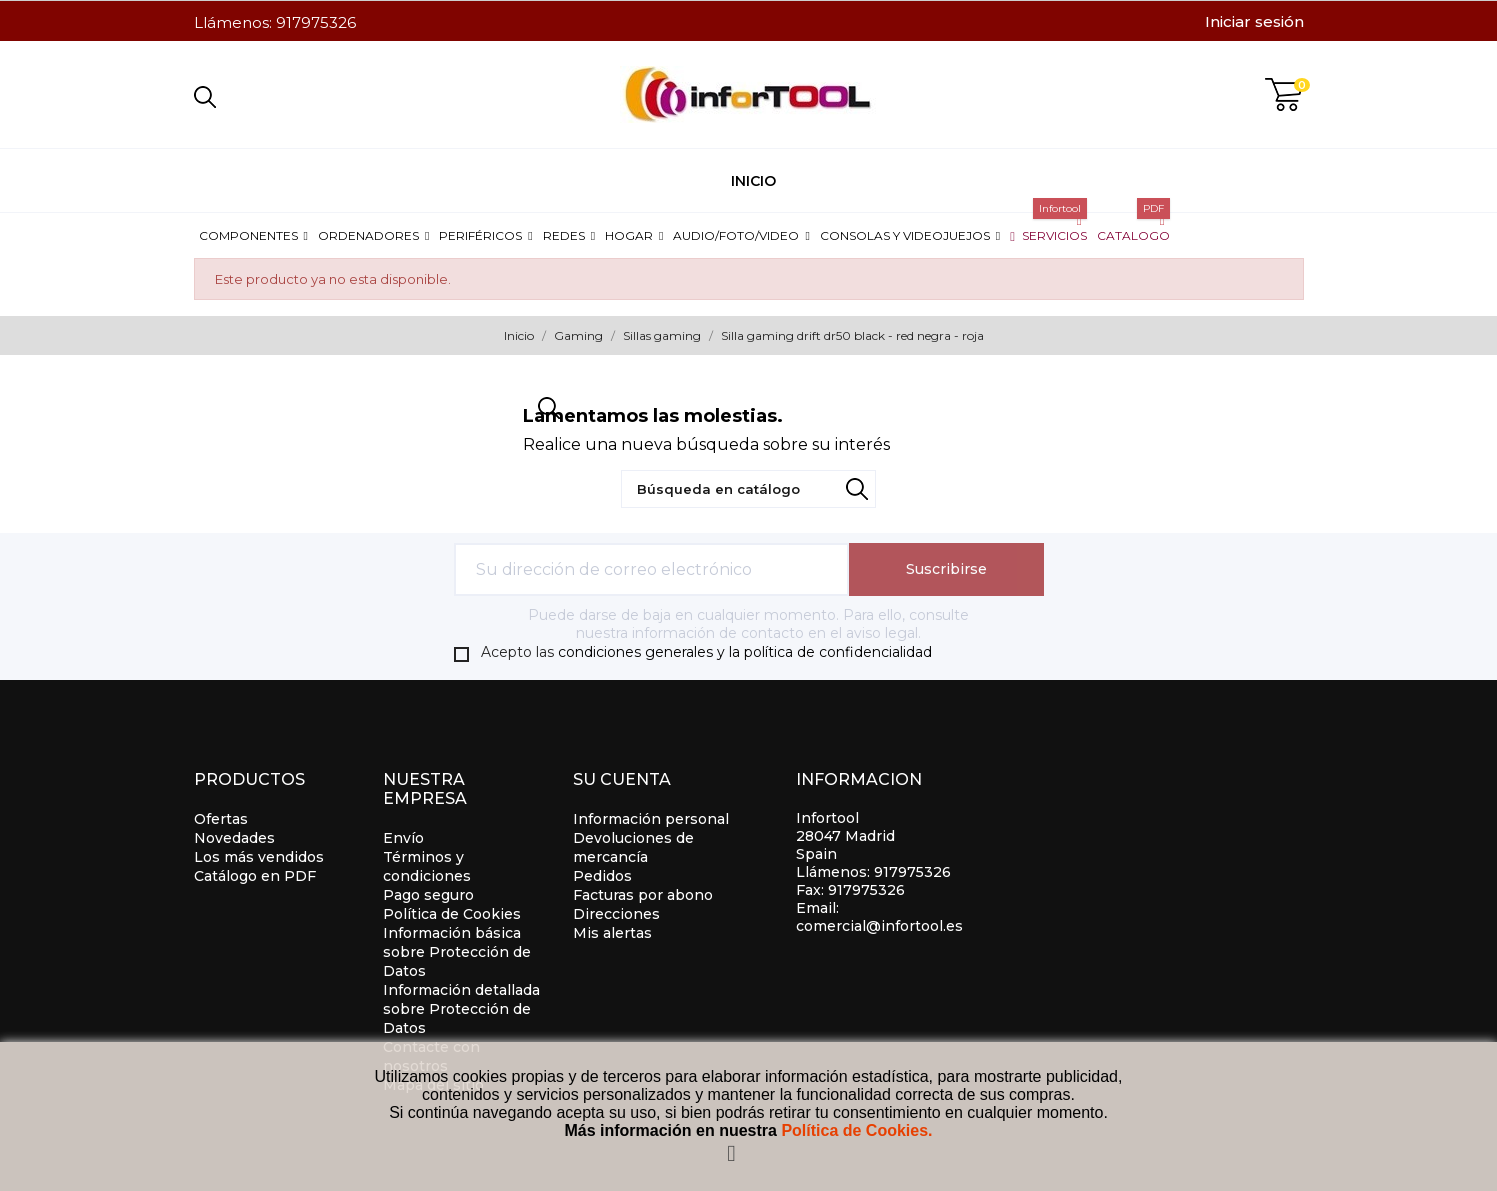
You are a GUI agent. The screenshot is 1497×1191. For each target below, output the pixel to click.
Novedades (234, 838)
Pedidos (602, 876)
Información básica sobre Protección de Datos (457, 952)
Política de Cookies (452, 914)
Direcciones (616, 914)
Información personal (651, 819)
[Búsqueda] (748, 489)
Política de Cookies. (856, 1130)
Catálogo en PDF (255, 876)
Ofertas (221, 819)
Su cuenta (622, 779)
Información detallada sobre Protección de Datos (461, 1009)
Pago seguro (428, 895)
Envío (403, 838)
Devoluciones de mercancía (633, 847)
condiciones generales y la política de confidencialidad (745, 652)
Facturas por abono (643, 895)
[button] (253, 235)
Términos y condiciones (427, 866)
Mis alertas (612, 933)
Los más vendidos (259, 857)
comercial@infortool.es (879, 926)
